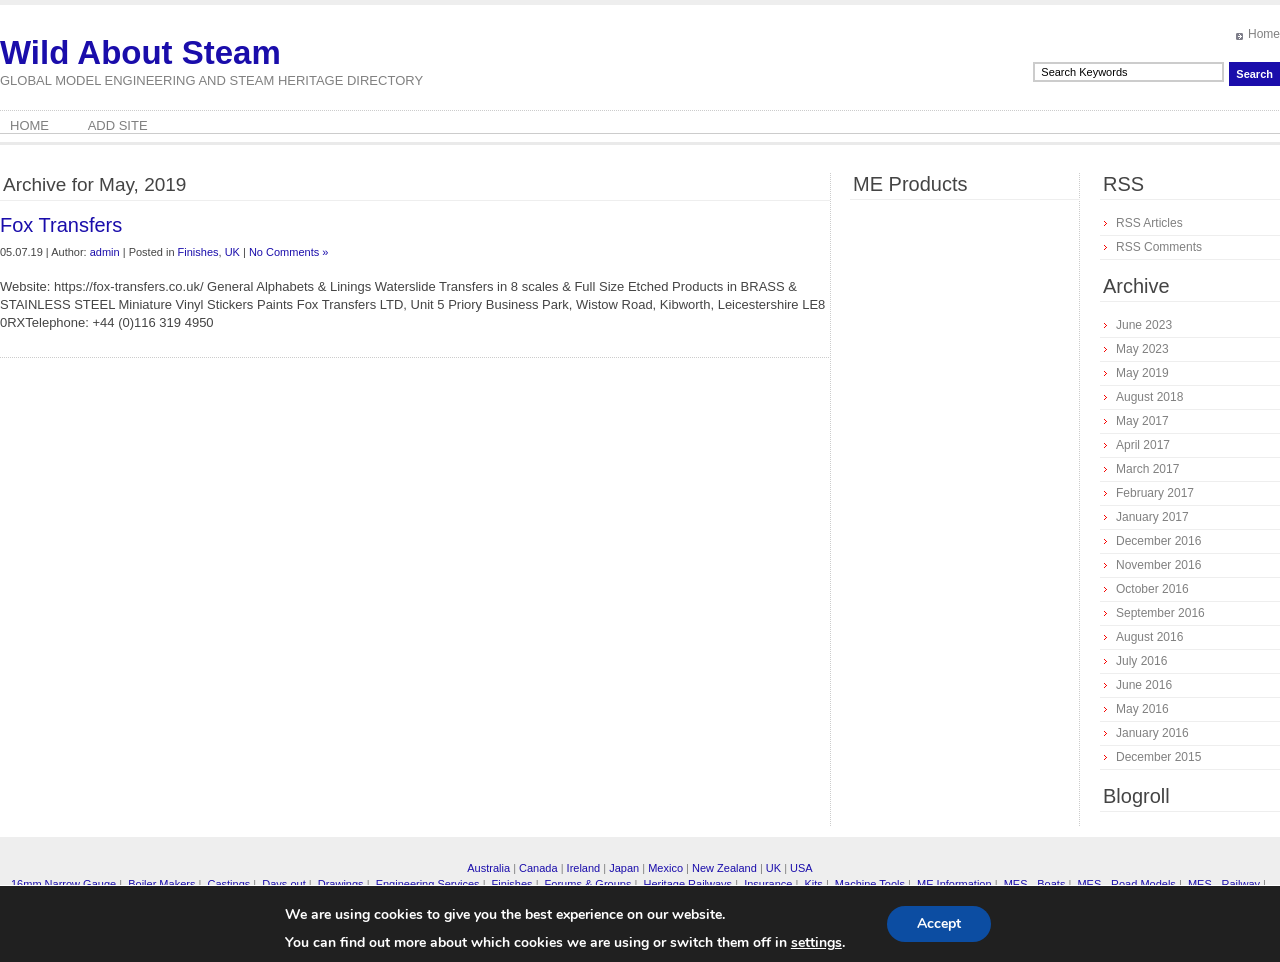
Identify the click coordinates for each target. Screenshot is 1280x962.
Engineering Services (428, 884)
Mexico (665, 868)
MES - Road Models (1126, 884)
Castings (228, 884)
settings (816, 943)
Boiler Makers (161, 884)
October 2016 (1152, 589)
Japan (624, 868)
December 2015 (1158, 757)
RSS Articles (1149, 223)
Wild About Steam (140, 52)
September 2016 (1160, 613)
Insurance (768, 884)
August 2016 (1149, 637)
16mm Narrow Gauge (63, 884)
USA (801, 868)
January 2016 (1152, 733)
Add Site (118, 125)
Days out (283, 884)
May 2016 (1142, 709)
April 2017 (1143, 445)
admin (105, 252)
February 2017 (1155, 493)
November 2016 (1158, 565)
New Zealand (724, 868)
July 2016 (1141, 661)
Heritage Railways (687, 884)
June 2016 (1144, 685)
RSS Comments (1159, 247)
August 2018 (1149, 397)
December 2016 (1158, 541)
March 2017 (1147, 469)
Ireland (584, 868)
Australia (488, 868)
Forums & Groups (588, 884)
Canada (538, 868)
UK (232, 252)
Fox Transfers (61, 225)
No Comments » (288, 252)
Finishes (198, 252)
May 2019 (1142, 373)
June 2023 (1144, 325)
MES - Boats (1035, 884)
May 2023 (1142, 349)
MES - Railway (1224, 884)
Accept (939, 923)
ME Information (954, 884)
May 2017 (1142, 421)
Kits (813, 884)
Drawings (341, 884)
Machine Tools (870, 884)
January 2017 (1152, 517)
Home (1264, 34)
